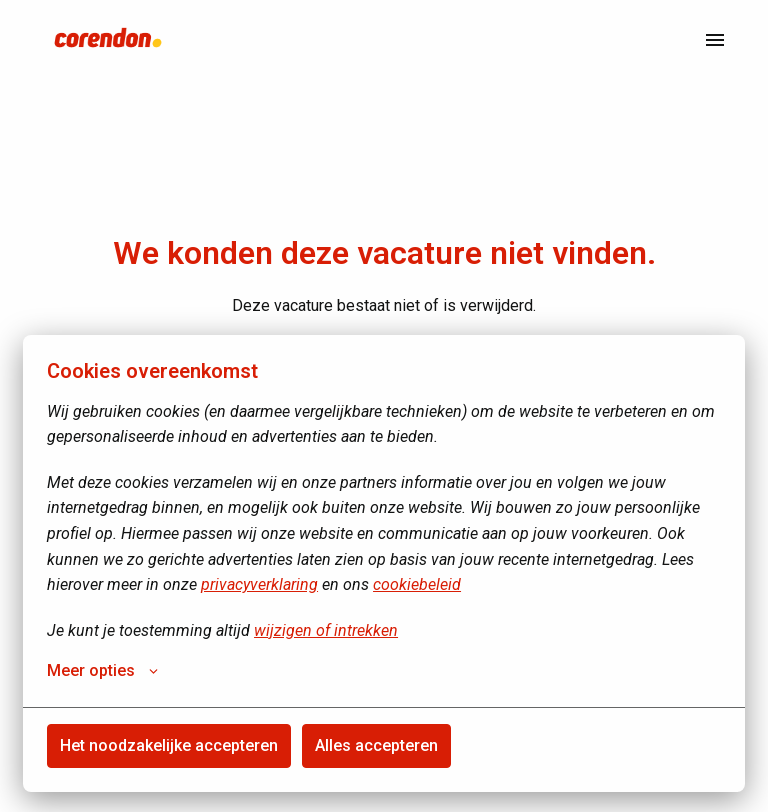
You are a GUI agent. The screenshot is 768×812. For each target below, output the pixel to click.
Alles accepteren (376, 745)
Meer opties (102, 671)
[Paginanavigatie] (715, 40)
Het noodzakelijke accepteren (169, 745)
